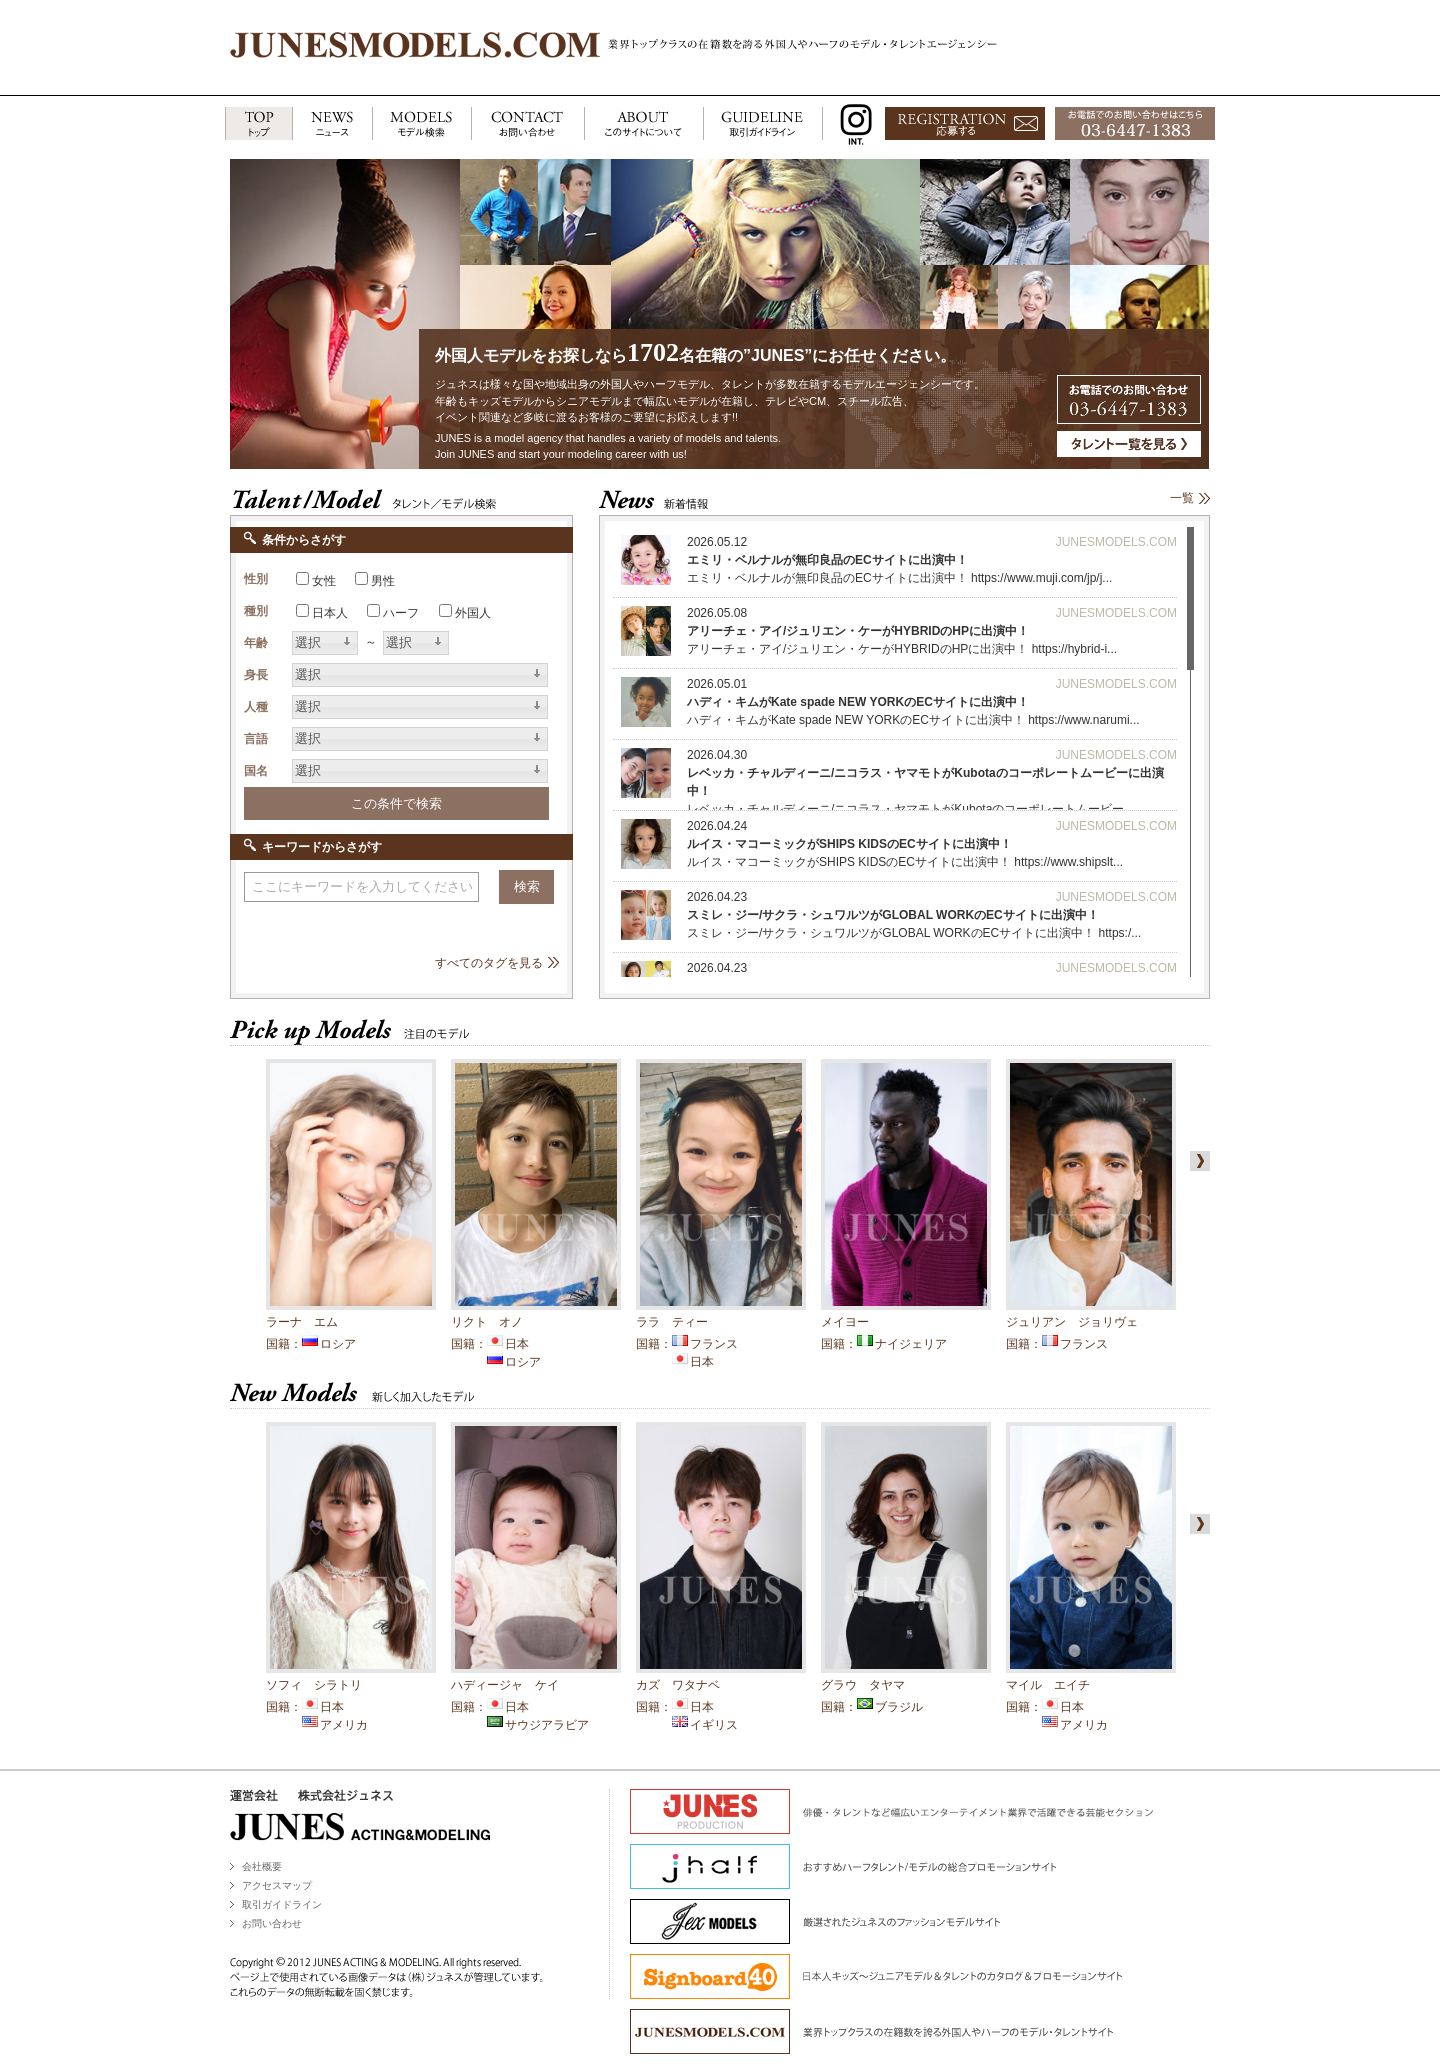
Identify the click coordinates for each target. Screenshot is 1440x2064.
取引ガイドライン (282, 1904)
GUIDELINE (763, 124)
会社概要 (262, 1866)
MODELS (421, 124)
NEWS (332, 124)
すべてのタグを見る (489, 963)
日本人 (330, 613)
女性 (324, 581)
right (1196, 1161)
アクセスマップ (277, 1885)
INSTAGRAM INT (851, 124)
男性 (383, 581)
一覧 (1182, 498)
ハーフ (401, 613)
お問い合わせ (272, 1923)
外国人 (473, 613)
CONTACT (527, 124)
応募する (965, 124)
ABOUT (643, 124)
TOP (258, 124)
